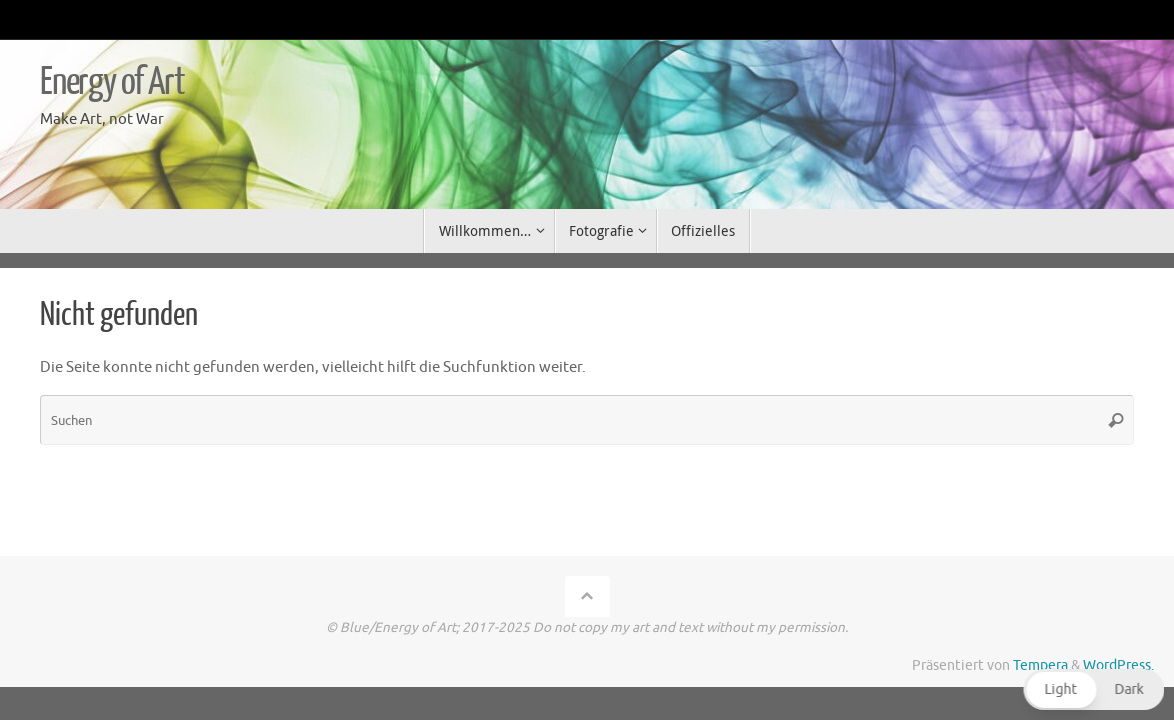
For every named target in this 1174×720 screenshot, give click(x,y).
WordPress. (1118, 665)
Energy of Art (112, 82)
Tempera (1040, 665)
